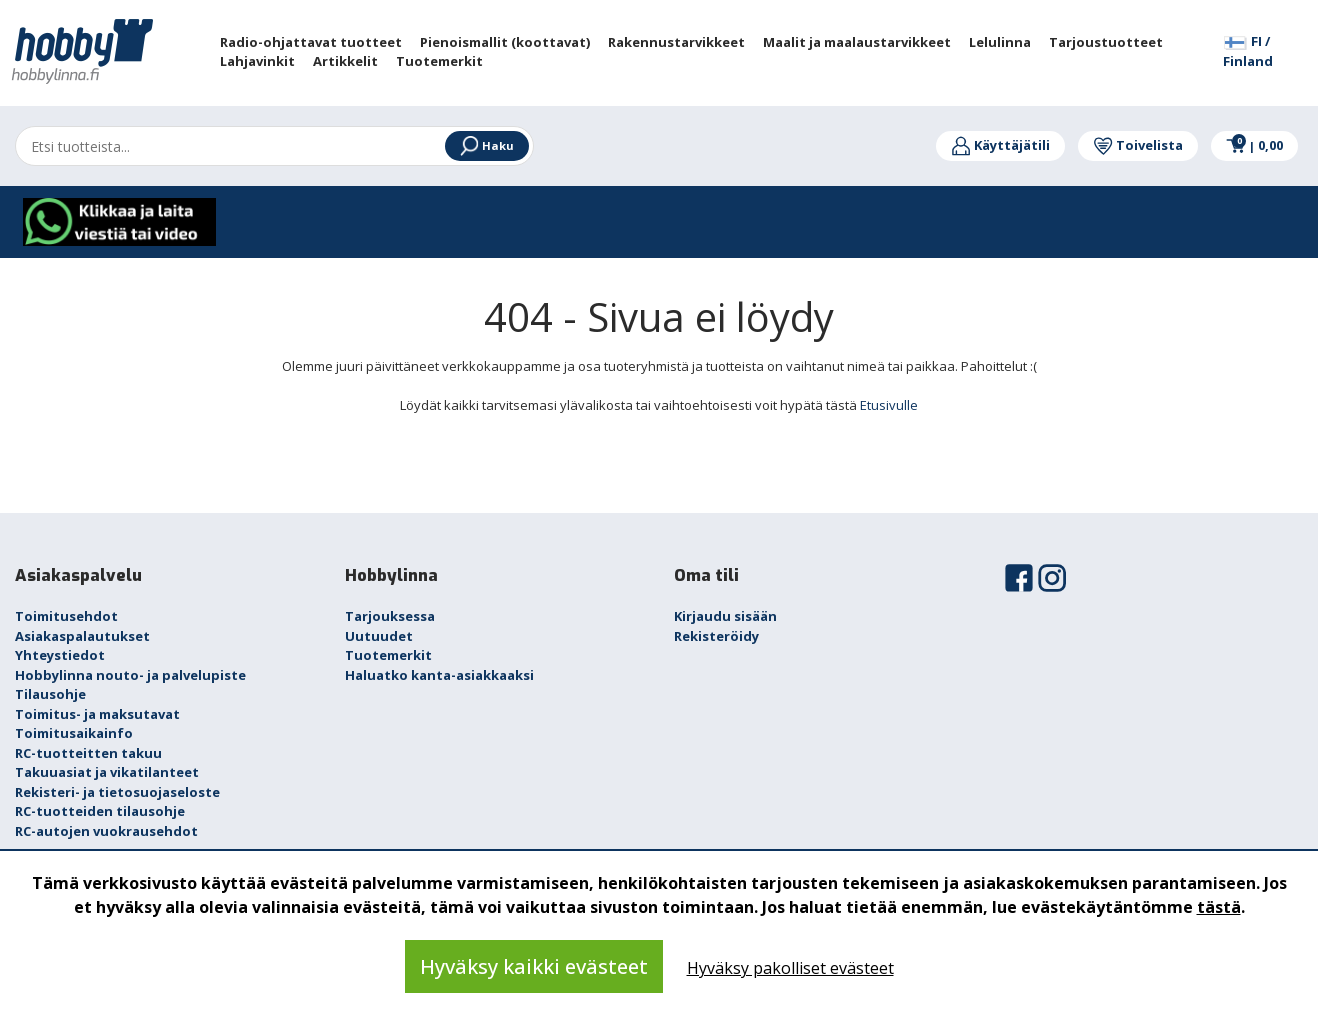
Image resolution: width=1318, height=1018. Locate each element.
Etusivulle (889, 405)
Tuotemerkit (388, 655)
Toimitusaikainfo (74, 733)
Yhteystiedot (60, 655)
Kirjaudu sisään (725, 616)
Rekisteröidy (716, 636)
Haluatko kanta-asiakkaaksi (439, 675)
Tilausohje (50, 694)
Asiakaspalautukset (82, 636)
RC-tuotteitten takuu (88, 753)
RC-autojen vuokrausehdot (106, 831)
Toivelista (1138, 145)
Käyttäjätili (1000, 145)
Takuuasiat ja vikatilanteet (107, 772)
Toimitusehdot (66, 616)
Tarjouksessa (390, 616)
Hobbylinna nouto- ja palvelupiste (130, 675)
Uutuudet (379, 636)
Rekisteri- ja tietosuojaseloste (117, 792)
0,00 (1254, 145)
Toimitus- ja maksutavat (97, 714)
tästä (1219, 907)
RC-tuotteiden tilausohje (100, 811)
